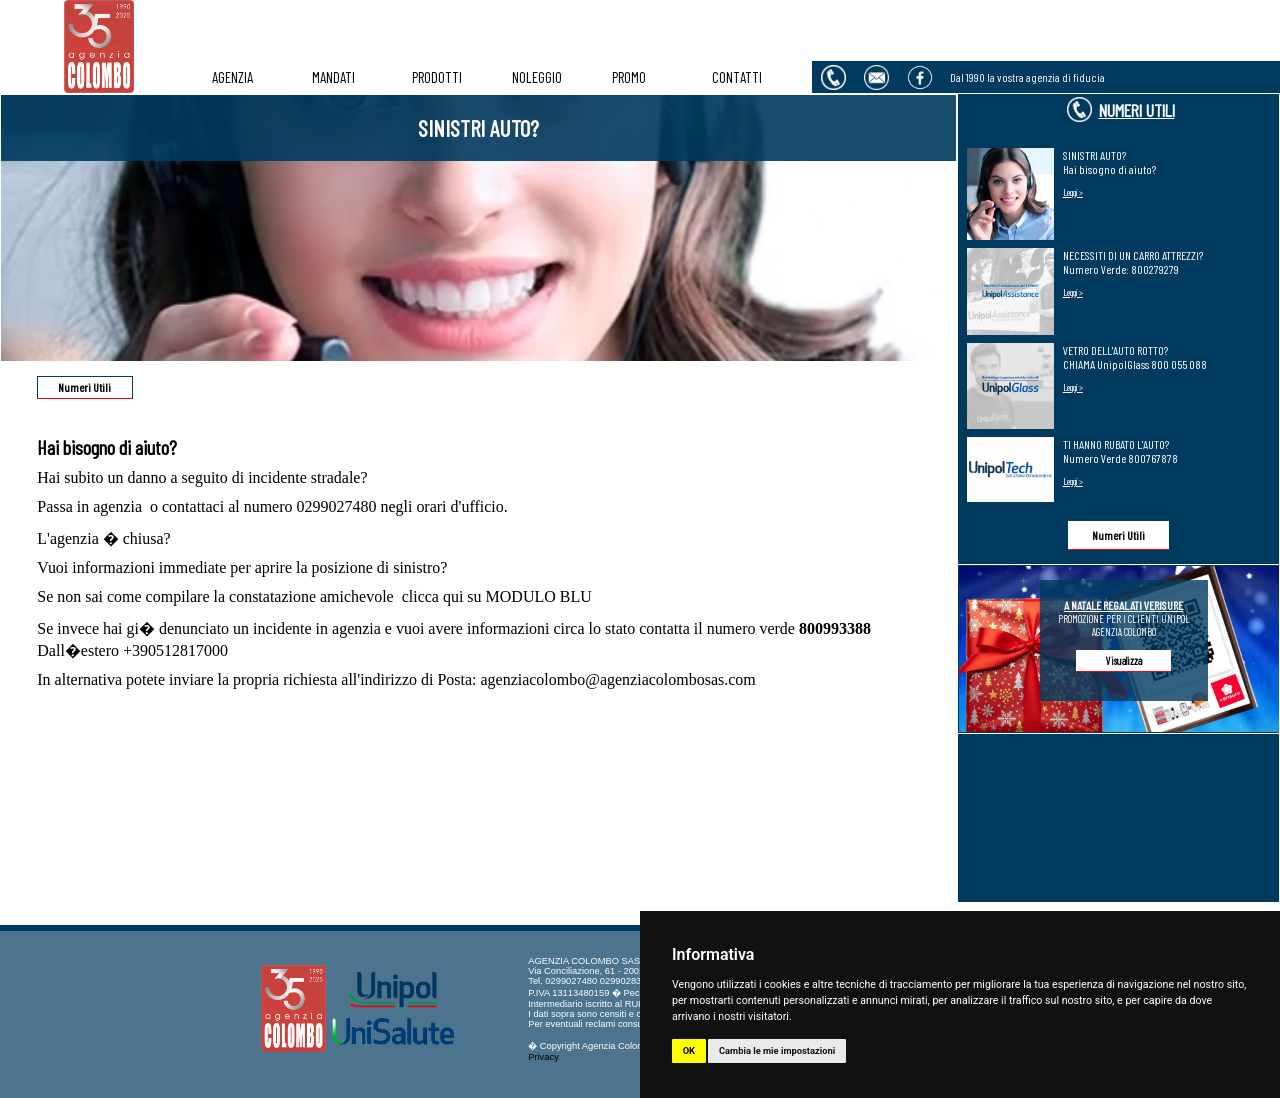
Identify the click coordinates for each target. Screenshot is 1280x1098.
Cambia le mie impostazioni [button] (777, 1050)
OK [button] (689, 1050)
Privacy (543, 1057)
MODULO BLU (539, 596)
